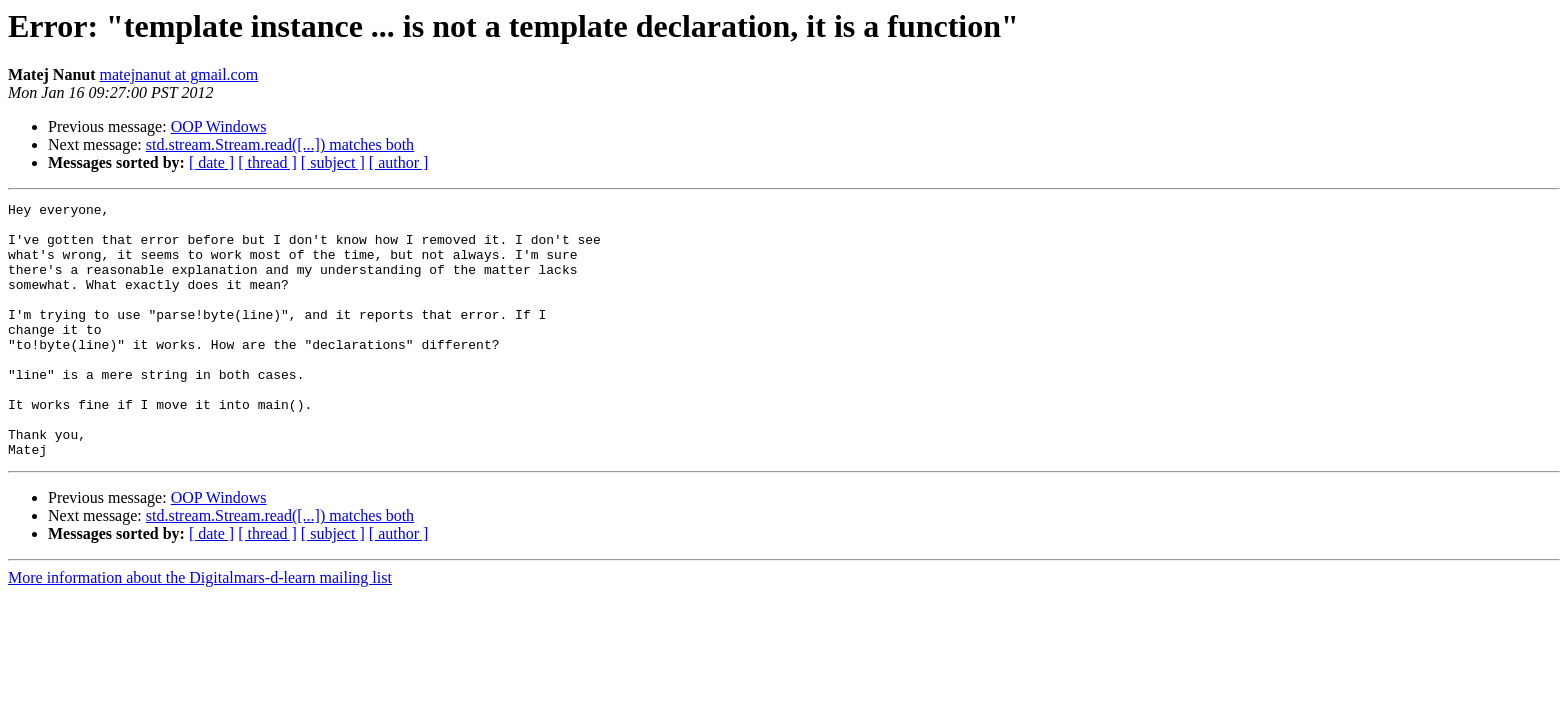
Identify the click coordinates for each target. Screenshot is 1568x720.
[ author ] (399, 162)
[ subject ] (333, 162)
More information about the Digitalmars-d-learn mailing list (200, 628)
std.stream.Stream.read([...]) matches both (280, 144)
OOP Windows (219, 126)
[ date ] (211, 162)
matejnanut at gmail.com (179, 74)
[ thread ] (267, 162)
